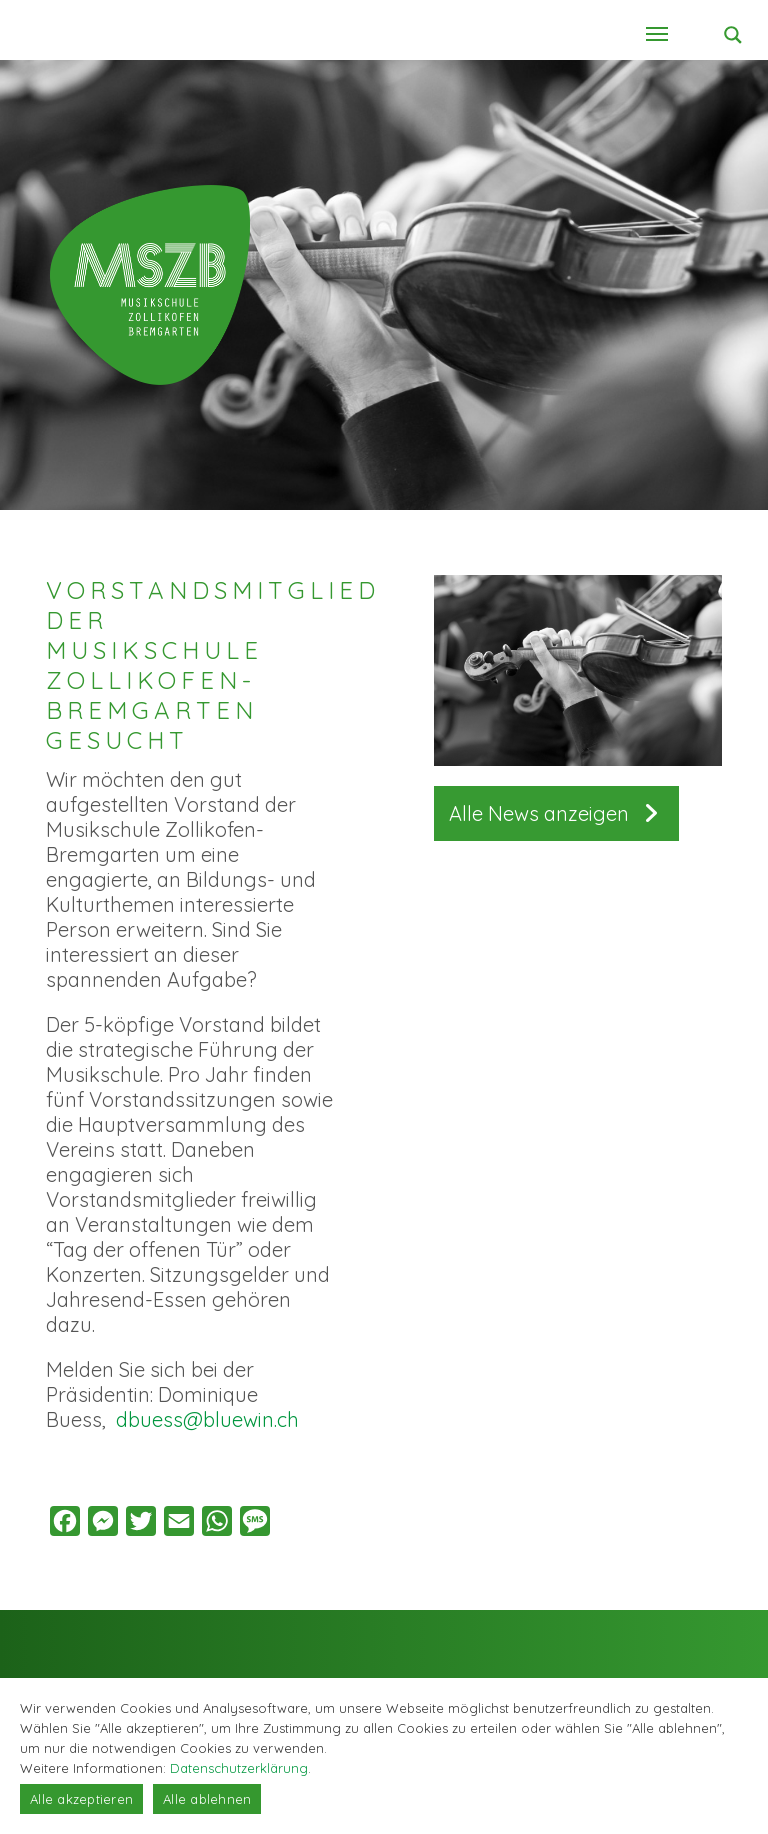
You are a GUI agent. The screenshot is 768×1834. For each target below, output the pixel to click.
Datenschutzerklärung (239, 1768)
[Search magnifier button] (733, 35)
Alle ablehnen (207, 1799)
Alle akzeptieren (81, 1799)
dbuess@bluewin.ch (207, 1419)
